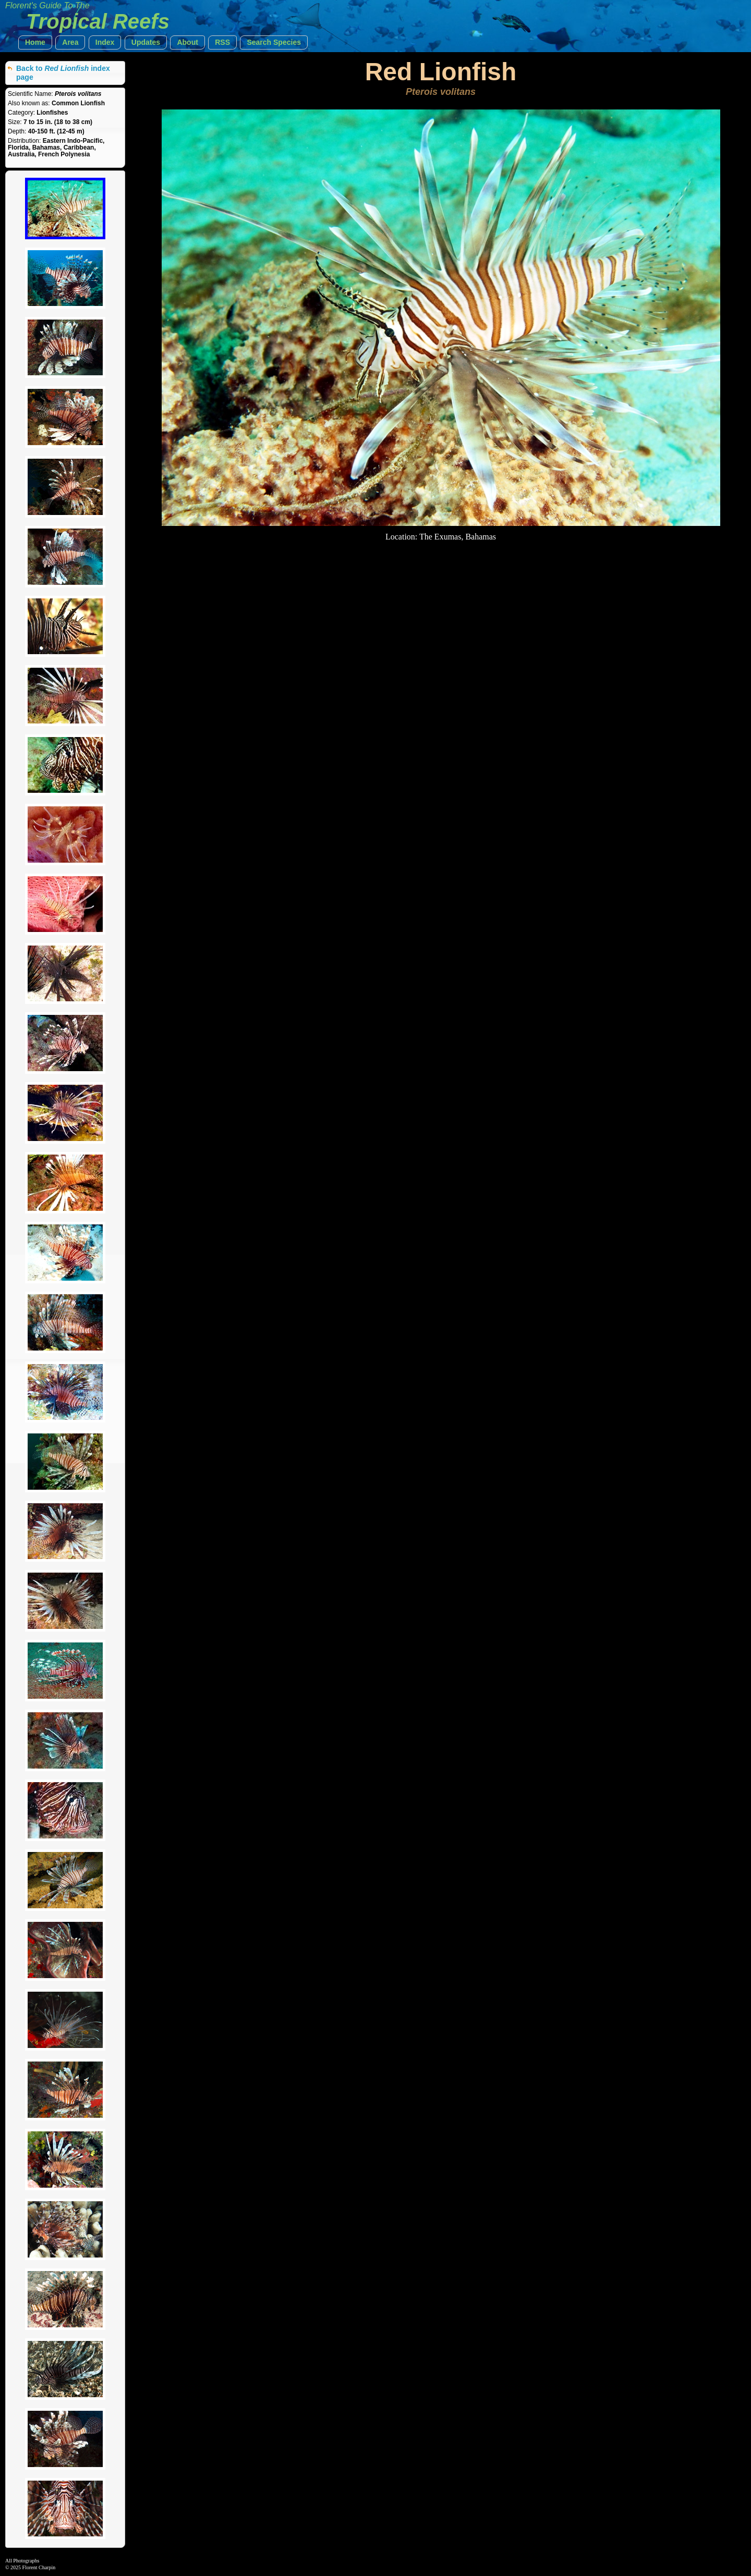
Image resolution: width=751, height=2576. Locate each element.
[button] (35, 42)
